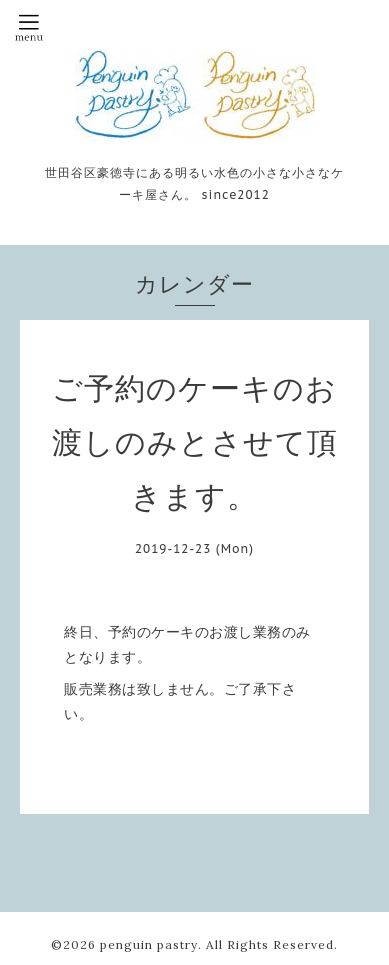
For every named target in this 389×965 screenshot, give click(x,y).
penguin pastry (149, 944)
